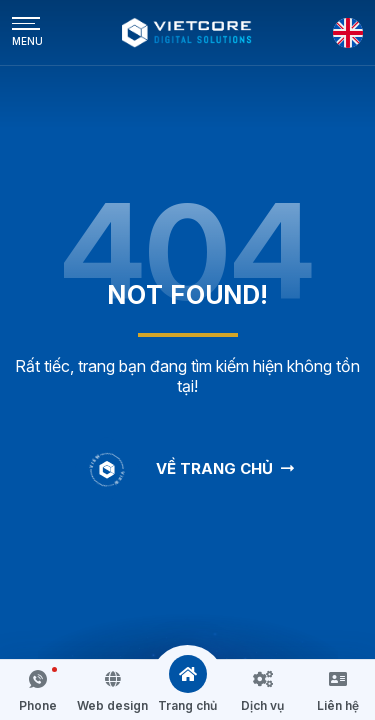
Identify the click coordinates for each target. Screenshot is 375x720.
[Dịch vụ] (263, 679)
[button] (37, 690)
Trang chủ (187, 705)
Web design (112, 705)
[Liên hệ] (338, 679)
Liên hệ (338, 705)
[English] (348, 33)
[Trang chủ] (188, 674)
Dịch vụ (262, 705)
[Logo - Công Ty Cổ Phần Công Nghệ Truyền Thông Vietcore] (187, 32)
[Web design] (113, 679)
